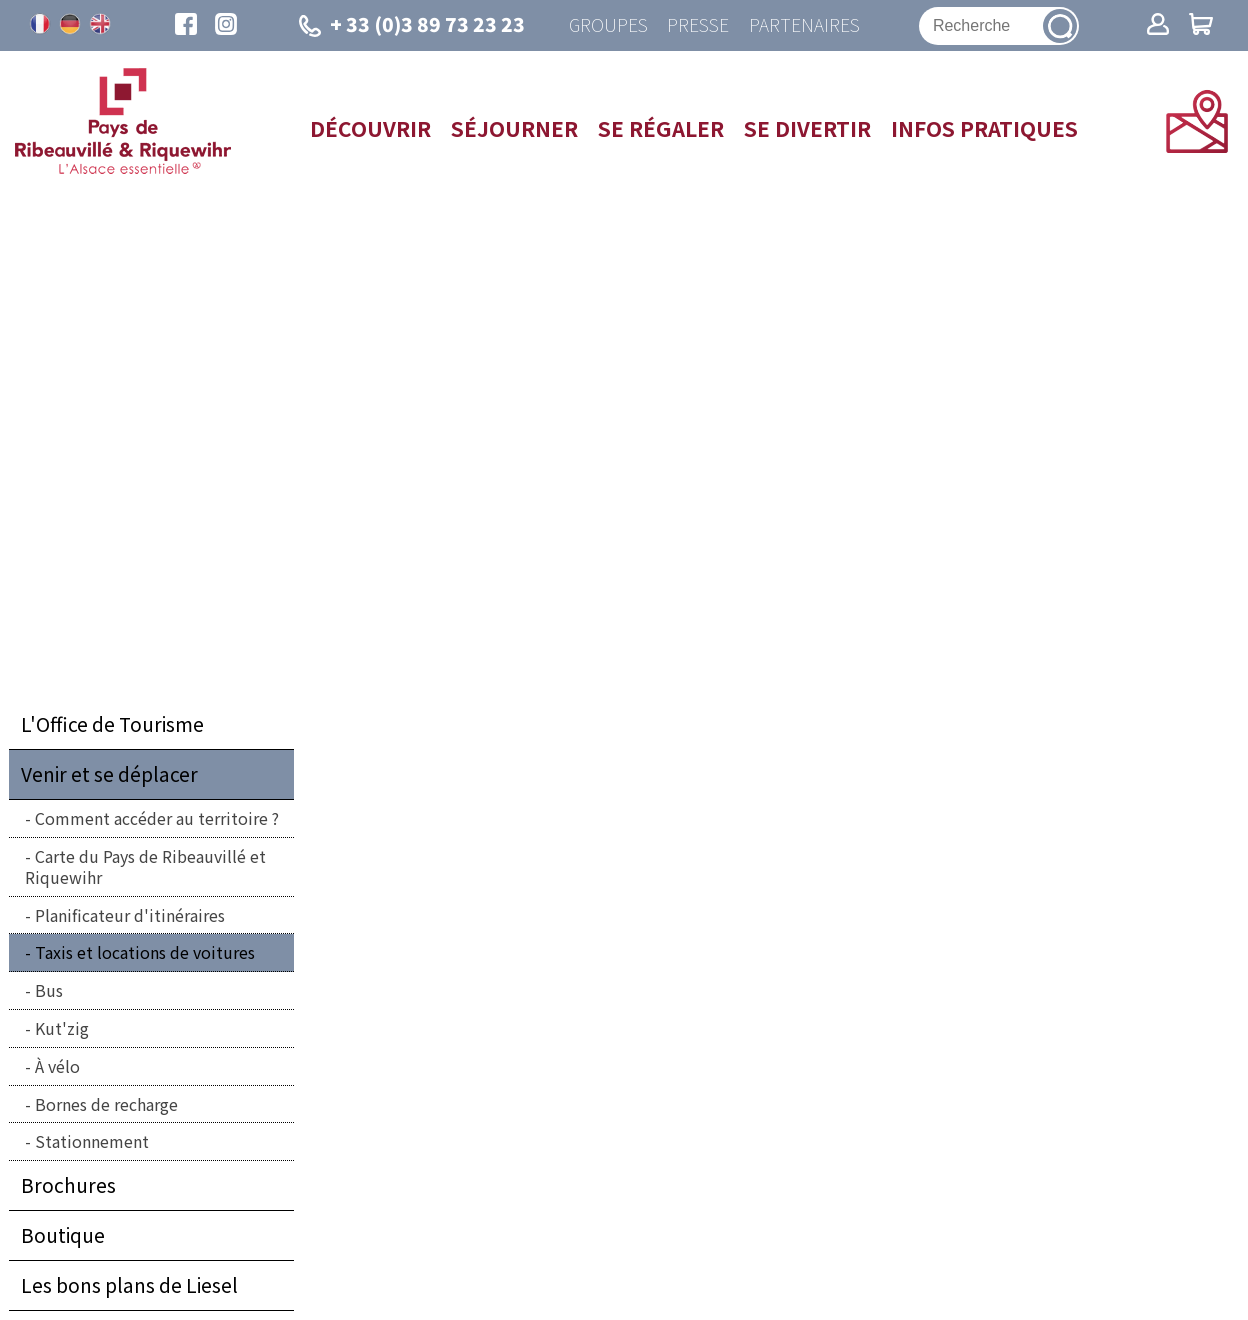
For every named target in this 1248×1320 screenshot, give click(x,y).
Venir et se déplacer (109, 775)
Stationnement (92, 1142)
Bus (49, 991)
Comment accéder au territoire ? (157, 819)
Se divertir (807, 128)
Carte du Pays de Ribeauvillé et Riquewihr (145, 866)
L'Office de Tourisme (112, 725)
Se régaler (661, 128)
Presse (698, 25)
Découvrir (370, 128)
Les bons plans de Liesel (129, 1286)
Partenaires (804, 25)
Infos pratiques (984, 128)
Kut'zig (62, 1028)
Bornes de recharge (106, 1104)
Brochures (68, 1186)
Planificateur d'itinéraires (130, 915)
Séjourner (514, 128)
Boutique (63, 1236)
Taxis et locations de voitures (145, 953)
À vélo (57, 1066)
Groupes (607, 25)
